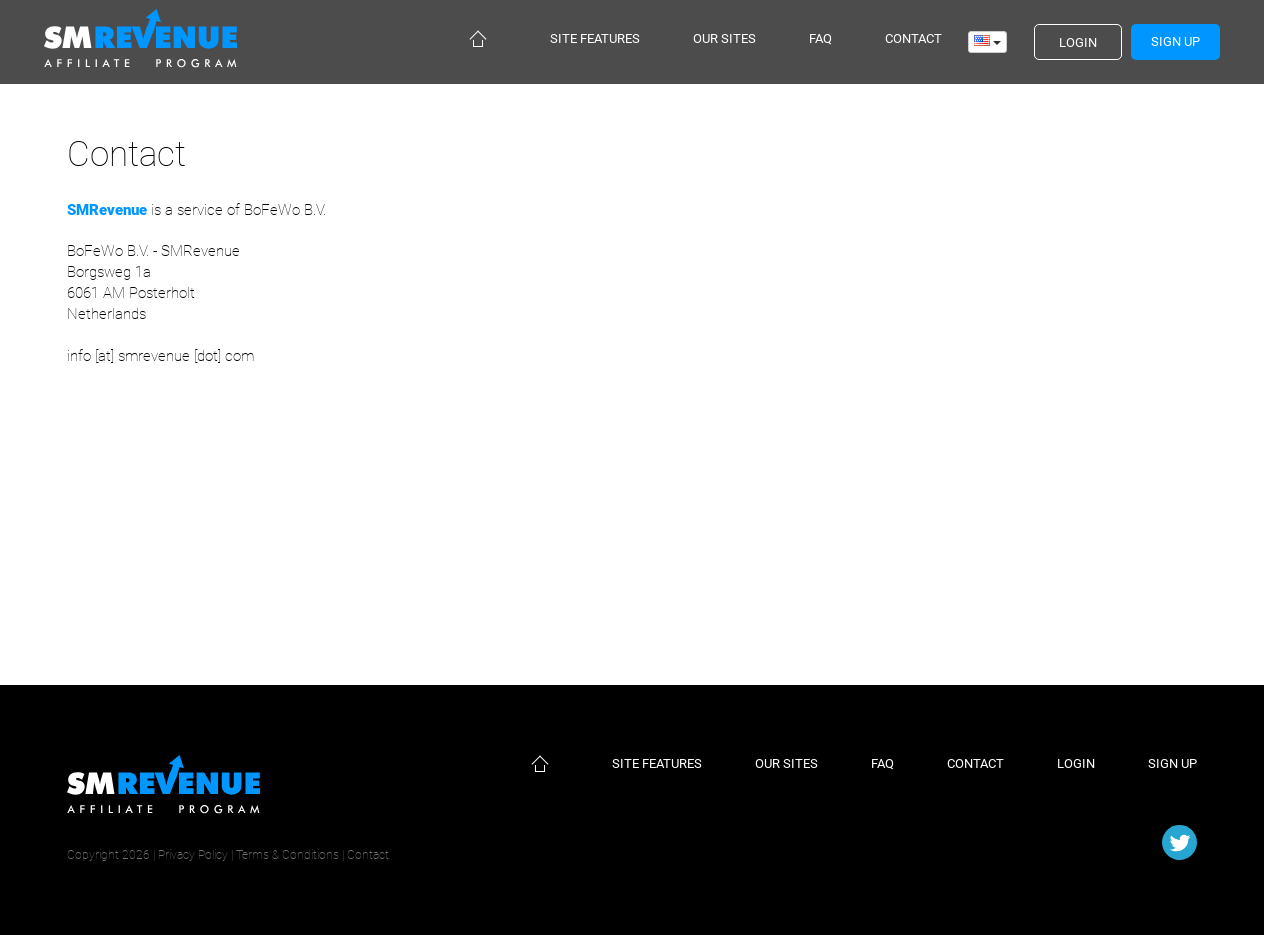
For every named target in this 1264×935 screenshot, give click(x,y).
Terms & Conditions (287, 855)
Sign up (1172, 763)
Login (1076, 763)
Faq (820, 38)
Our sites (724, 38)
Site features (595, 38)
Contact (913, 38)
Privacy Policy (193, 855)
